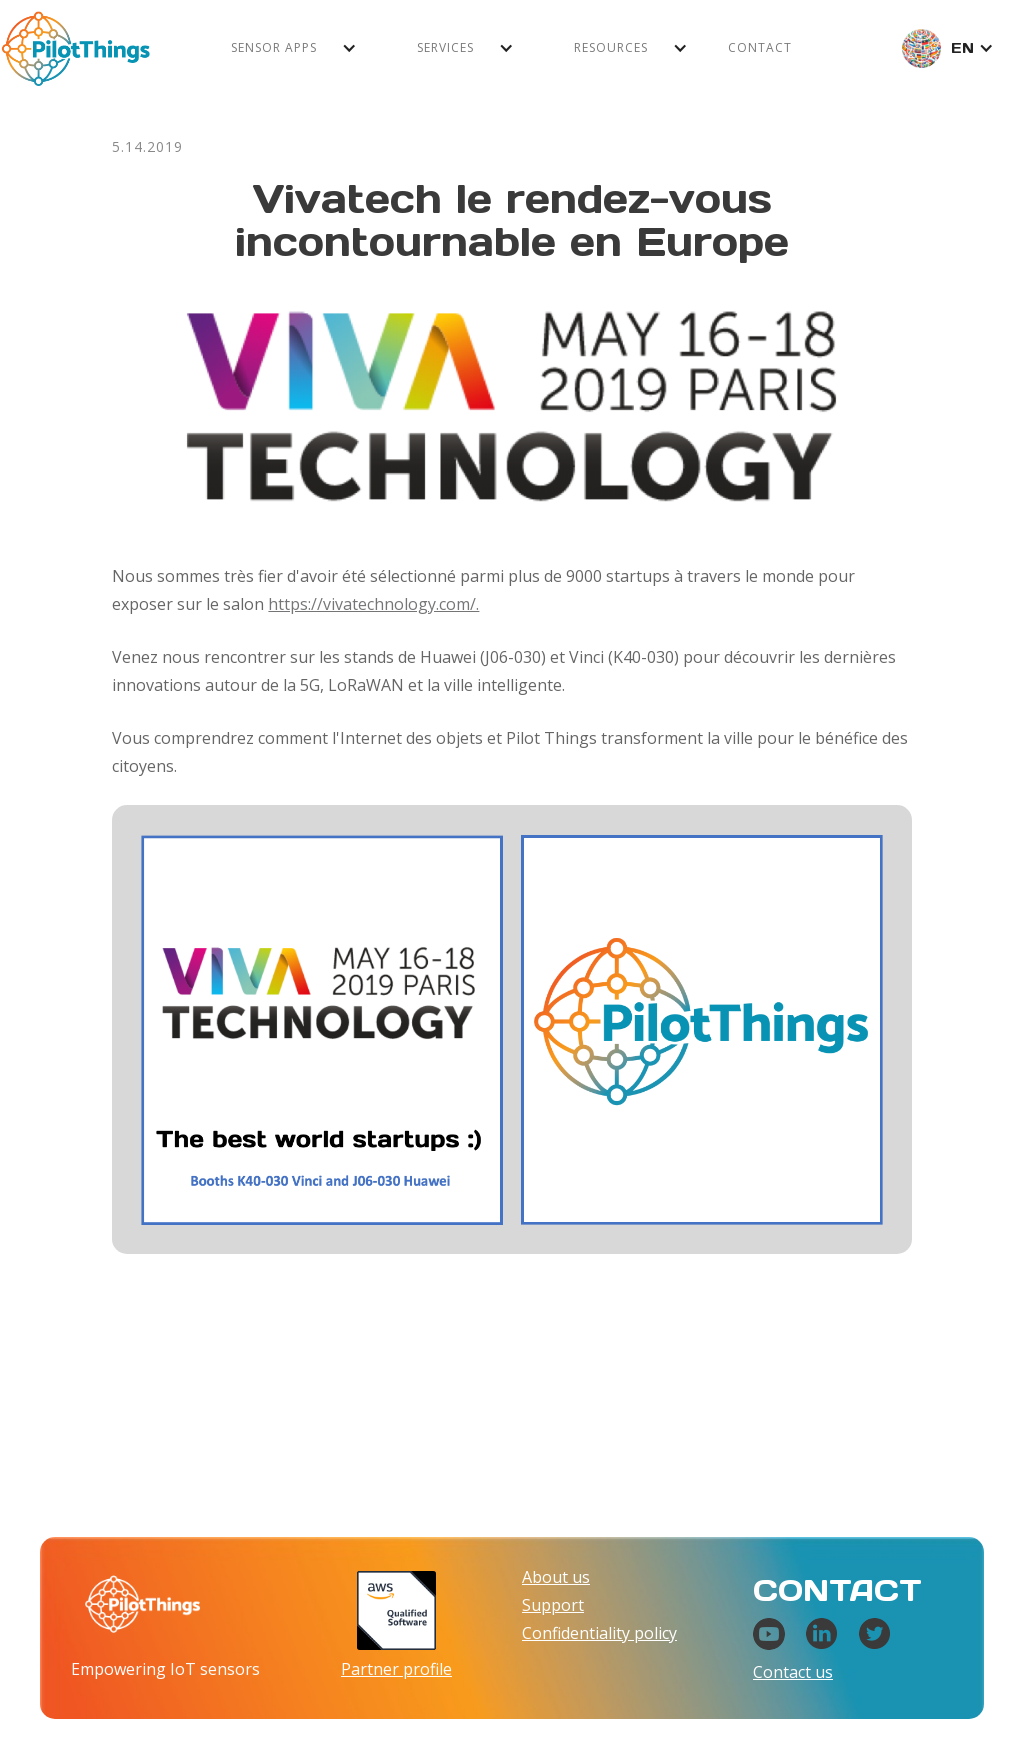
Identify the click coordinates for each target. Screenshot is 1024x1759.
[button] (294, 48)
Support (553, 1605)
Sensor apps (274, 47)
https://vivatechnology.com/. (373, 604)
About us (556, 1577)
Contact (760, 47)
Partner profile (396, 1669)
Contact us (793, 1672)
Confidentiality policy (599, 1633)
